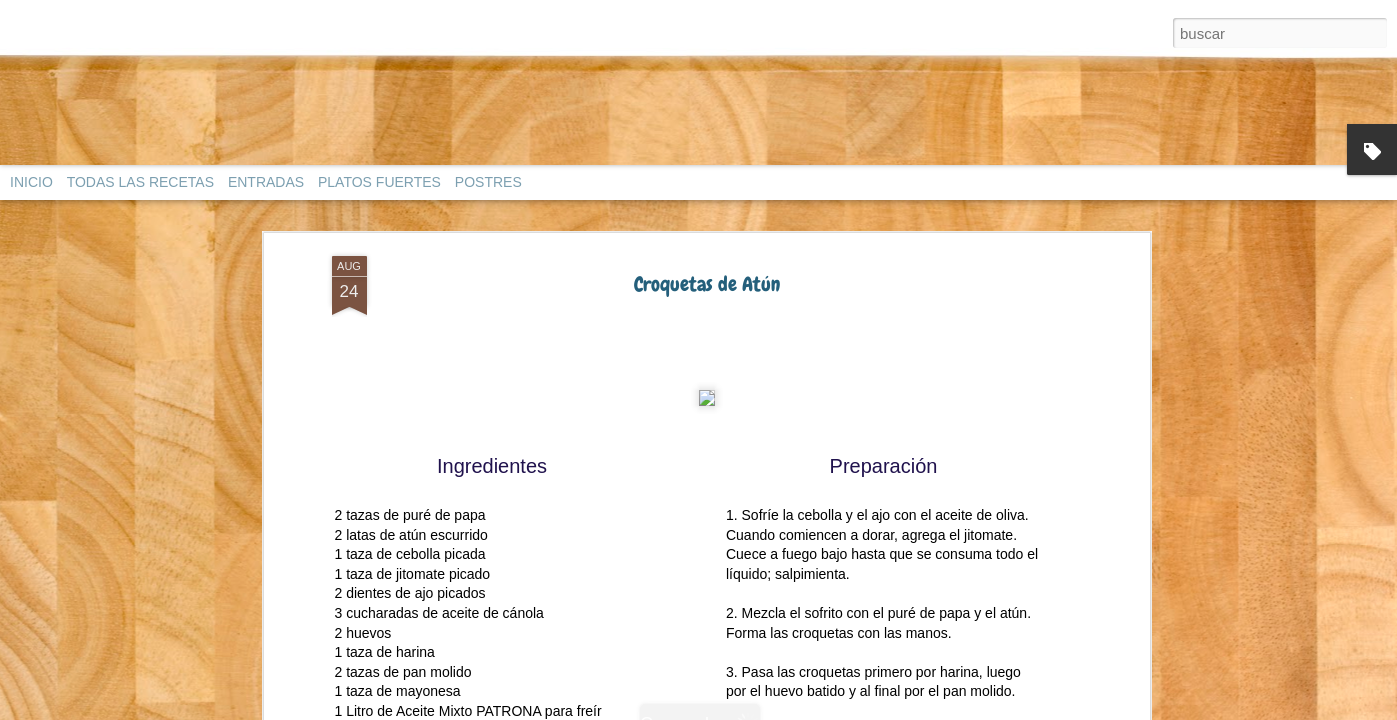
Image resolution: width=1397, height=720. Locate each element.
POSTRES (488, 182)
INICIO (31, 182)
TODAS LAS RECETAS (140, 182)
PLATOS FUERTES (379, 182)
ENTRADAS (266, 182)
